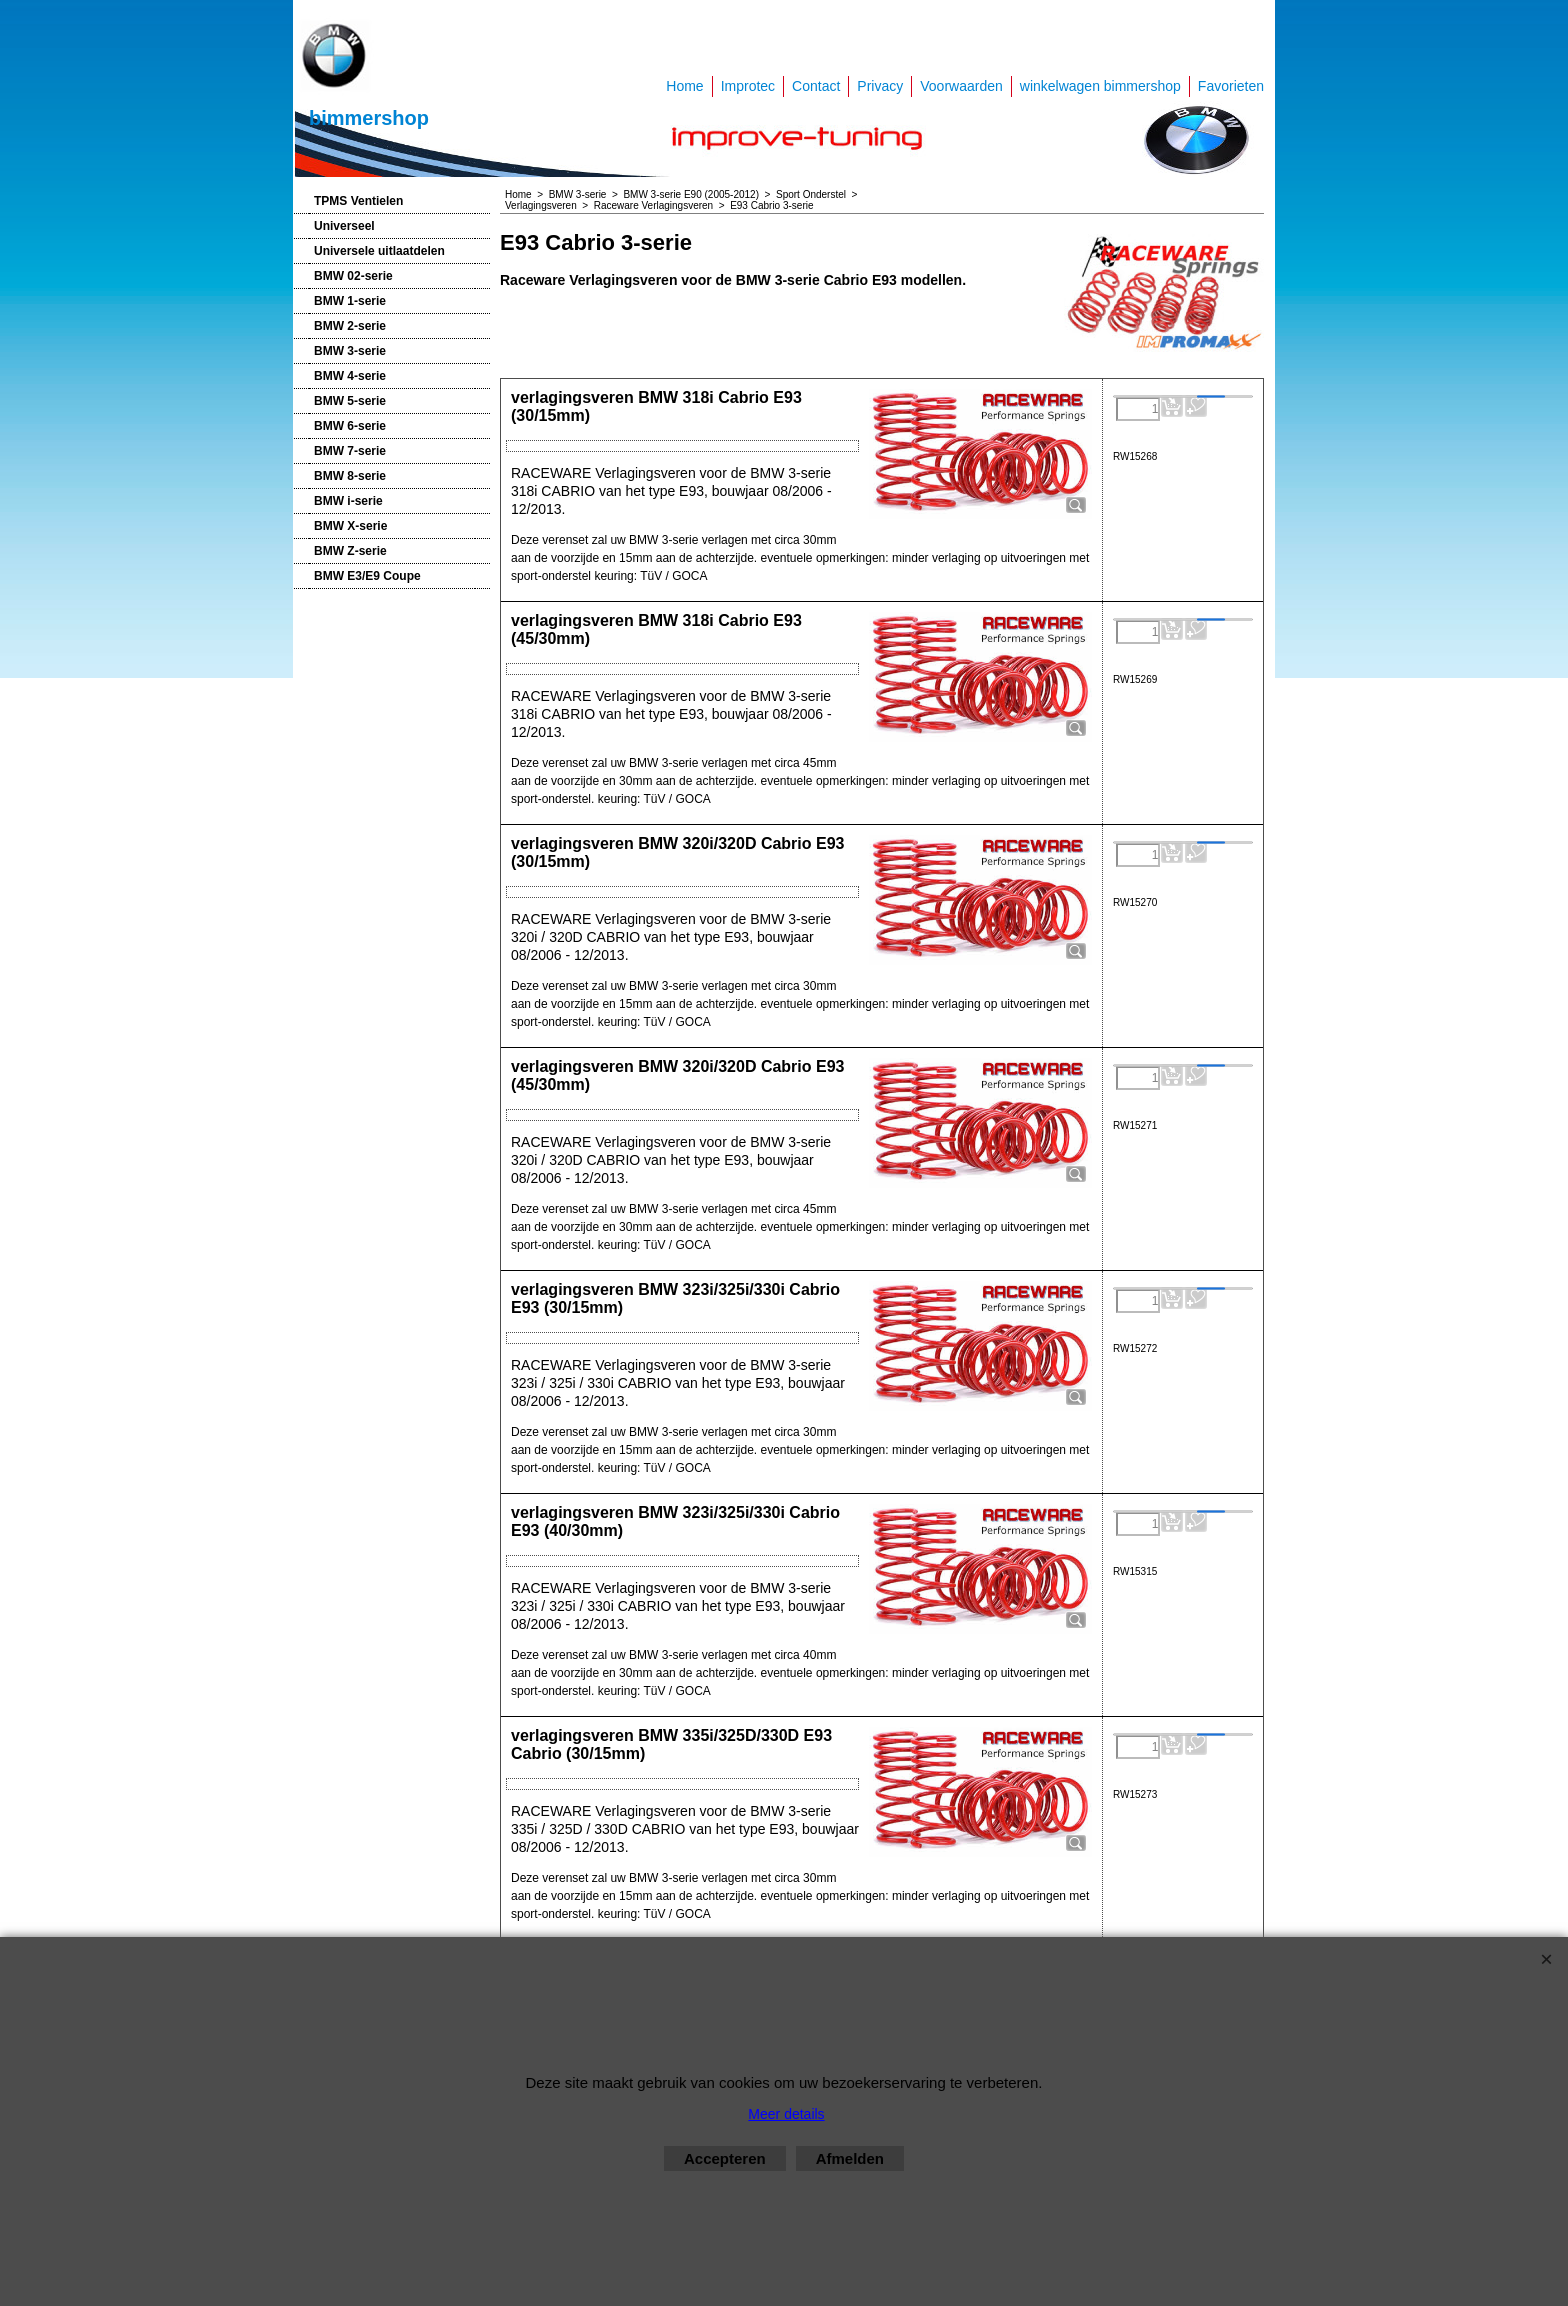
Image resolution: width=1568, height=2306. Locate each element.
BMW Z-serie (350, 551)
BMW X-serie (350, 526)
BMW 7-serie (350, 451)
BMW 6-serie (350, 426)
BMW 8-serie (350, 476)
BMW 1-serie (350, 301)
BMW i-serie (348, 501)
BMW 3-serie (350, 351)
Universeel (344, 226)
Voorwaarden (961, 86)
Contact (816, 86)
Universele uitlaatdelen (379, 251)
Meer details (786, 2114)
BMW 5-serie (350, 401)
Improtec (748, 86)
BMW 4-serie (350, 376)
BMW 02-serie (353, 276)
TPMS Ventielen (358, 201)
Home (684, 86)
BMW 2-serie (350, 326)
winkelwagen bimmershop (1100, 86)
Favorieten (1231, 86)
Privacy (880, 86)
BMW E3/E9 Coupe (367, 576)
